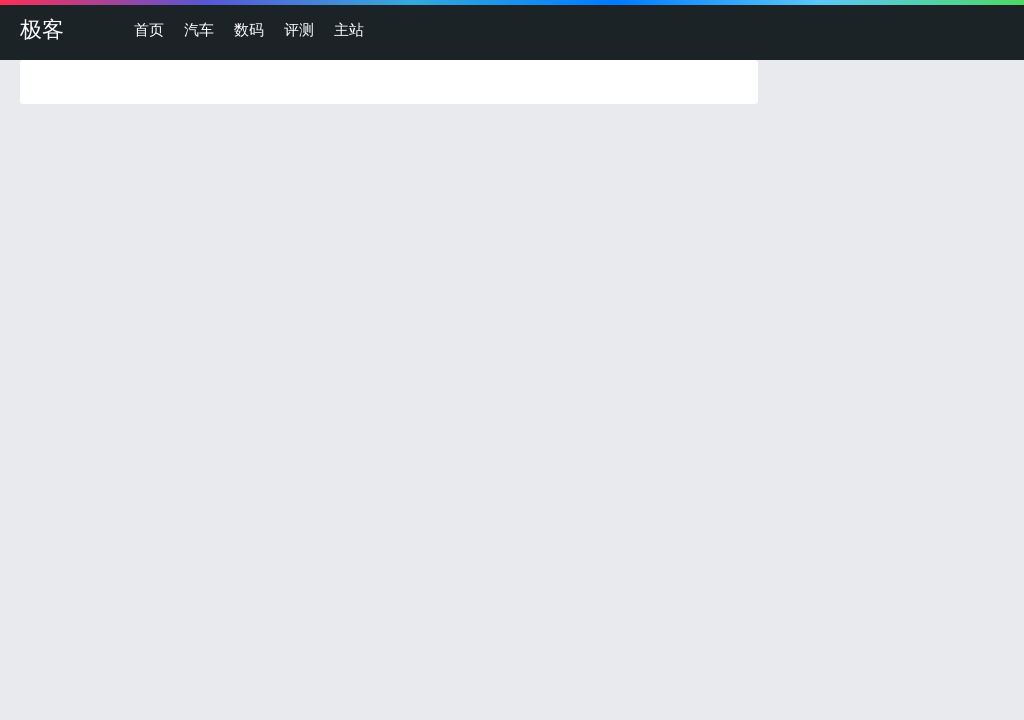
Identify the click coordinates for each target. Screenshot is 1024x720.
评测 (299, 29)
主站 (349, 29)
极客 (42, 29)
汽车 (199, 29)
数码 (249, 29)
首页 (149, 29)
